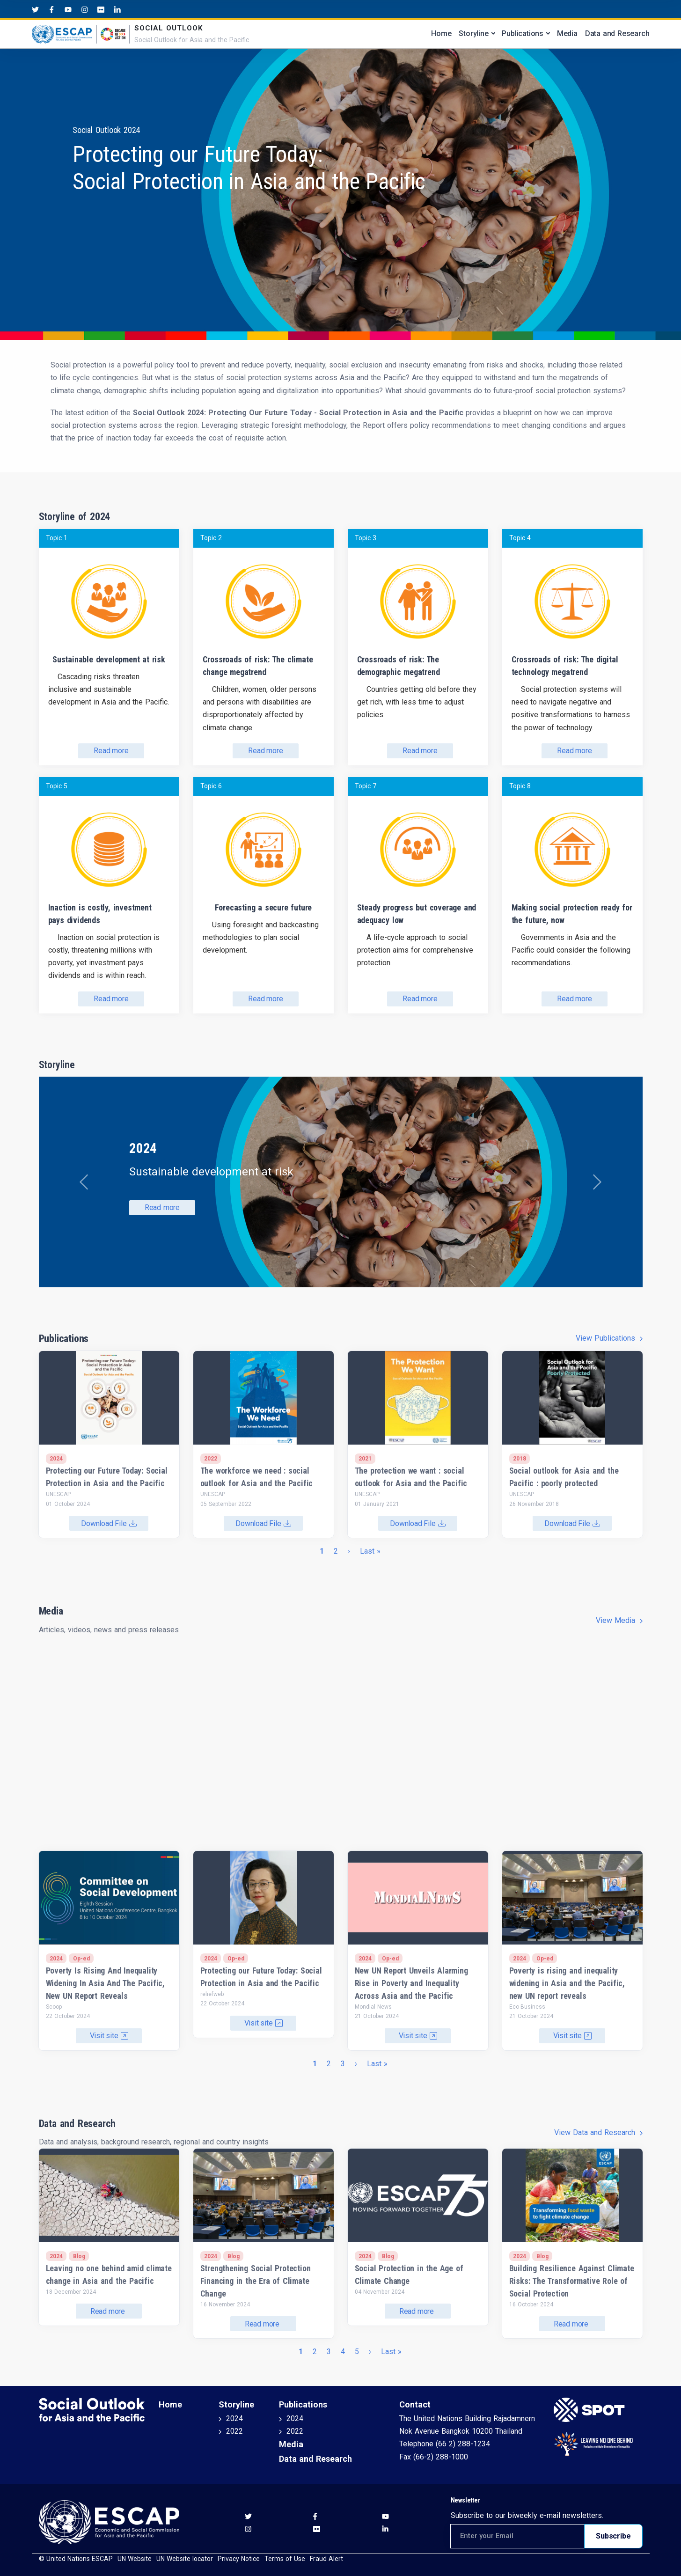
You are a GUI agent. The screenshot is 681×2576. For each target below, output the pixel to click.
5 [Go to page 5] (357, 2351)
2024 (234, 2418)
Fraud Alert (326, 2558)
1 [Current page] (322, 1551)
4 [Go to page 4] (343, 2351)
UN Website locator (184, 2558)
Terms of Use (284, 2558)
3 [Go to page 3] (343, 2063)
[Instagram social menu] (84, 9)
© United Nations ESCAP (76, 2558)
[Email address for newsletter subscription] (517, 2536)
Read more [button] (162, 1207)
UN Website (134, 2558)
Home (441, 33)
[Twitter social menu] (35, 9)
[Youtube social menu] (68, 9)
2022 (234, 2431)
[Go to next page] (350, 1551)
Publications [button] (522, 33)
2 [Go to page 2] (336, 1551)
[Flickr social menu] (100, 9)
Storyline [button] (473, 33)
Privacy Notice (239, 2558)
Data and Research (617, 33)
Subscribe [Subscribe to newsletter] (613, 2536)
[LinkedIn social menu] (117, 9)
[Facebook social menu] (51, 9)
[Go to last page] (370, 1551)
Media (567, 33)
